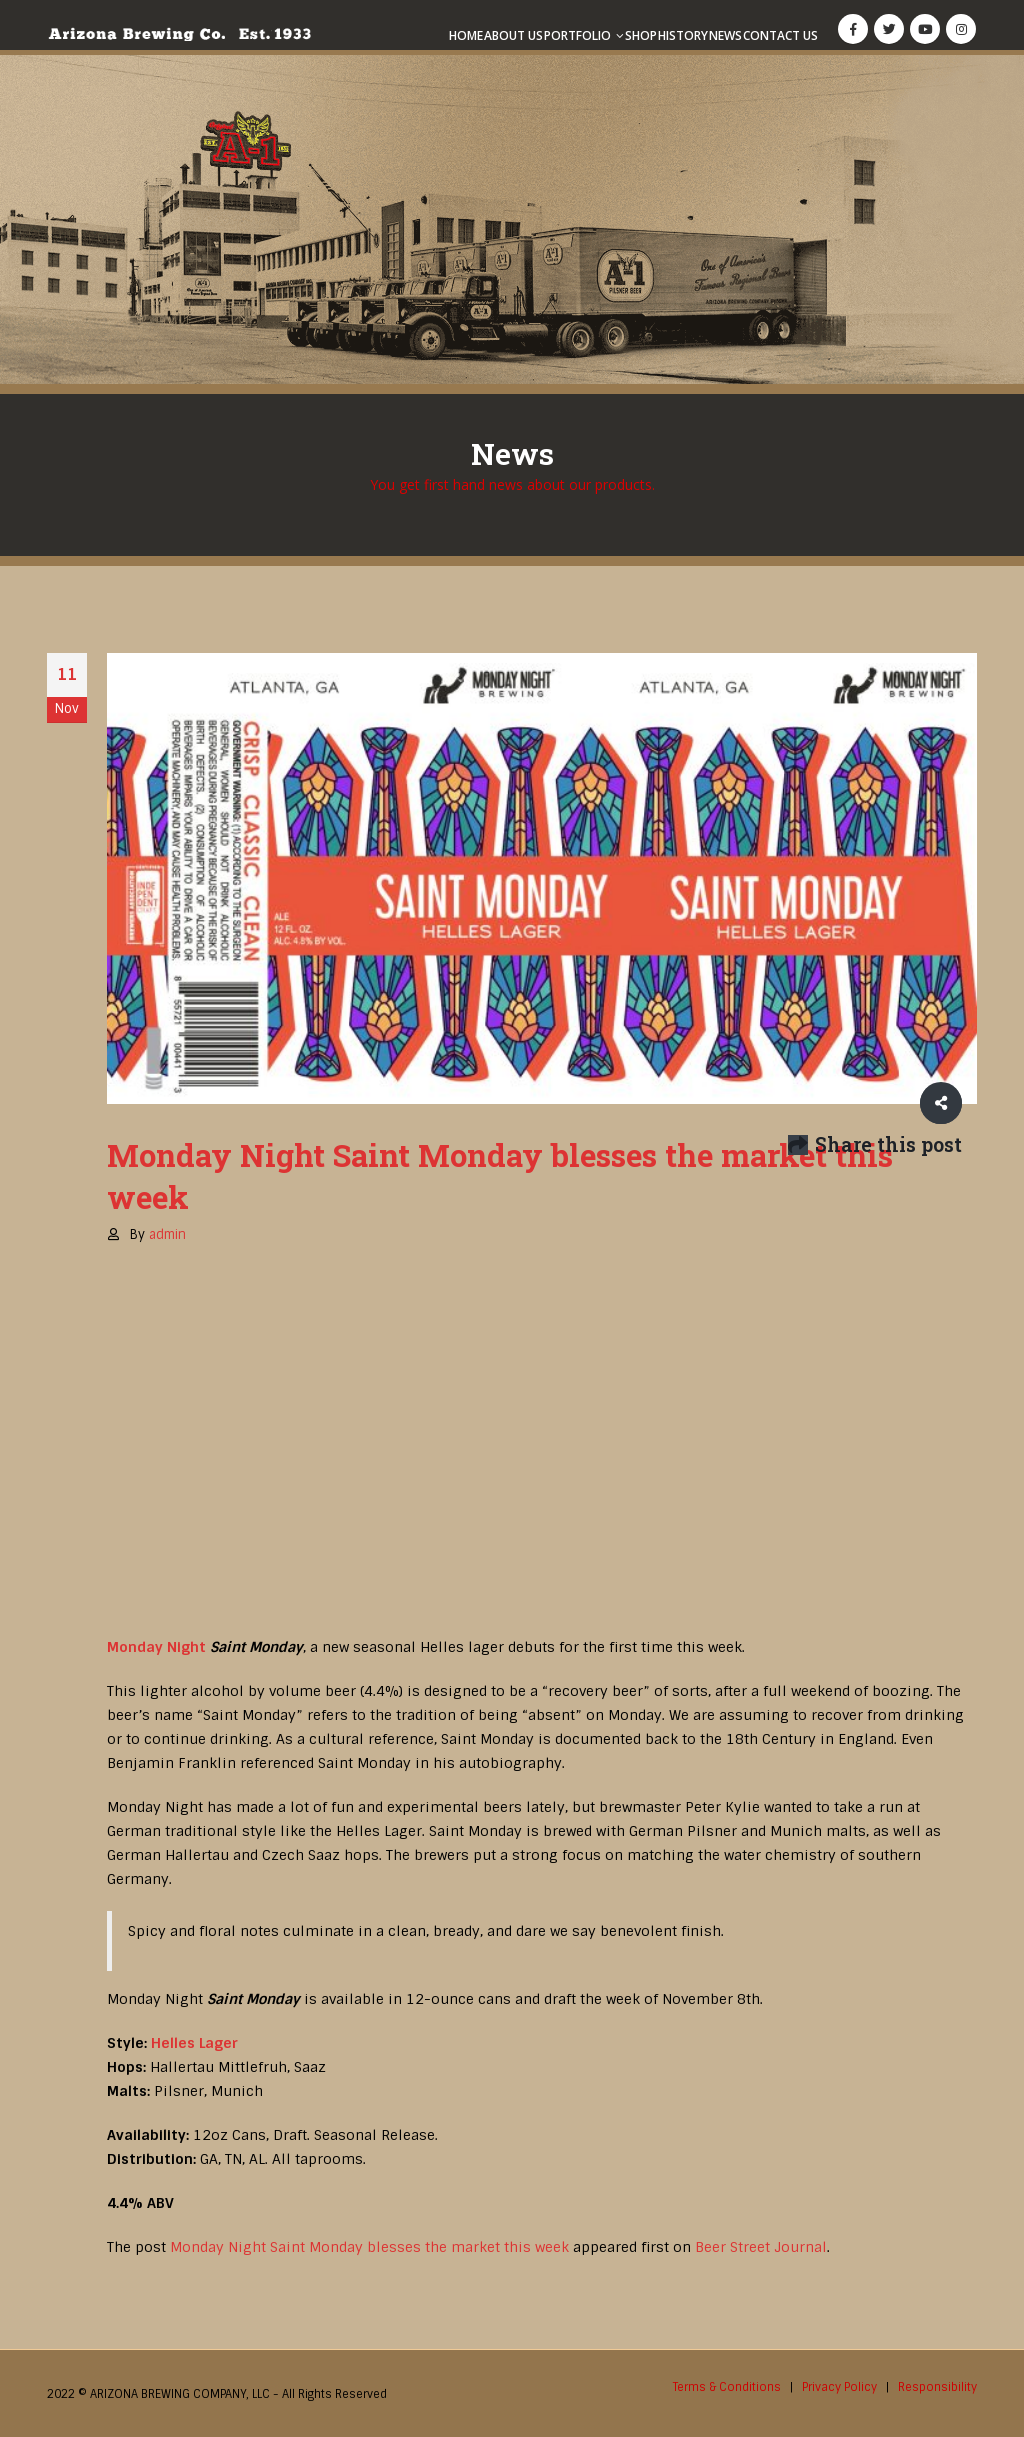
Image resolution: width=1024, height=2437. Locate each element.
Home (466, 35)
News (725, 35)
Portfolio (577, 35)
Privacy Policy (839, 2387)
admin (167, 1234)
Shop (641, 35)
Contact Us (780, 35)
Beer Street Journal (761, 2247)
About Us (513, 35)
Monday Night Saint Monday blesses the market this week (369, 2247)
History (683, 35)
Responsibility (937, 2387)
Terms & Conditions (727, 2387)
